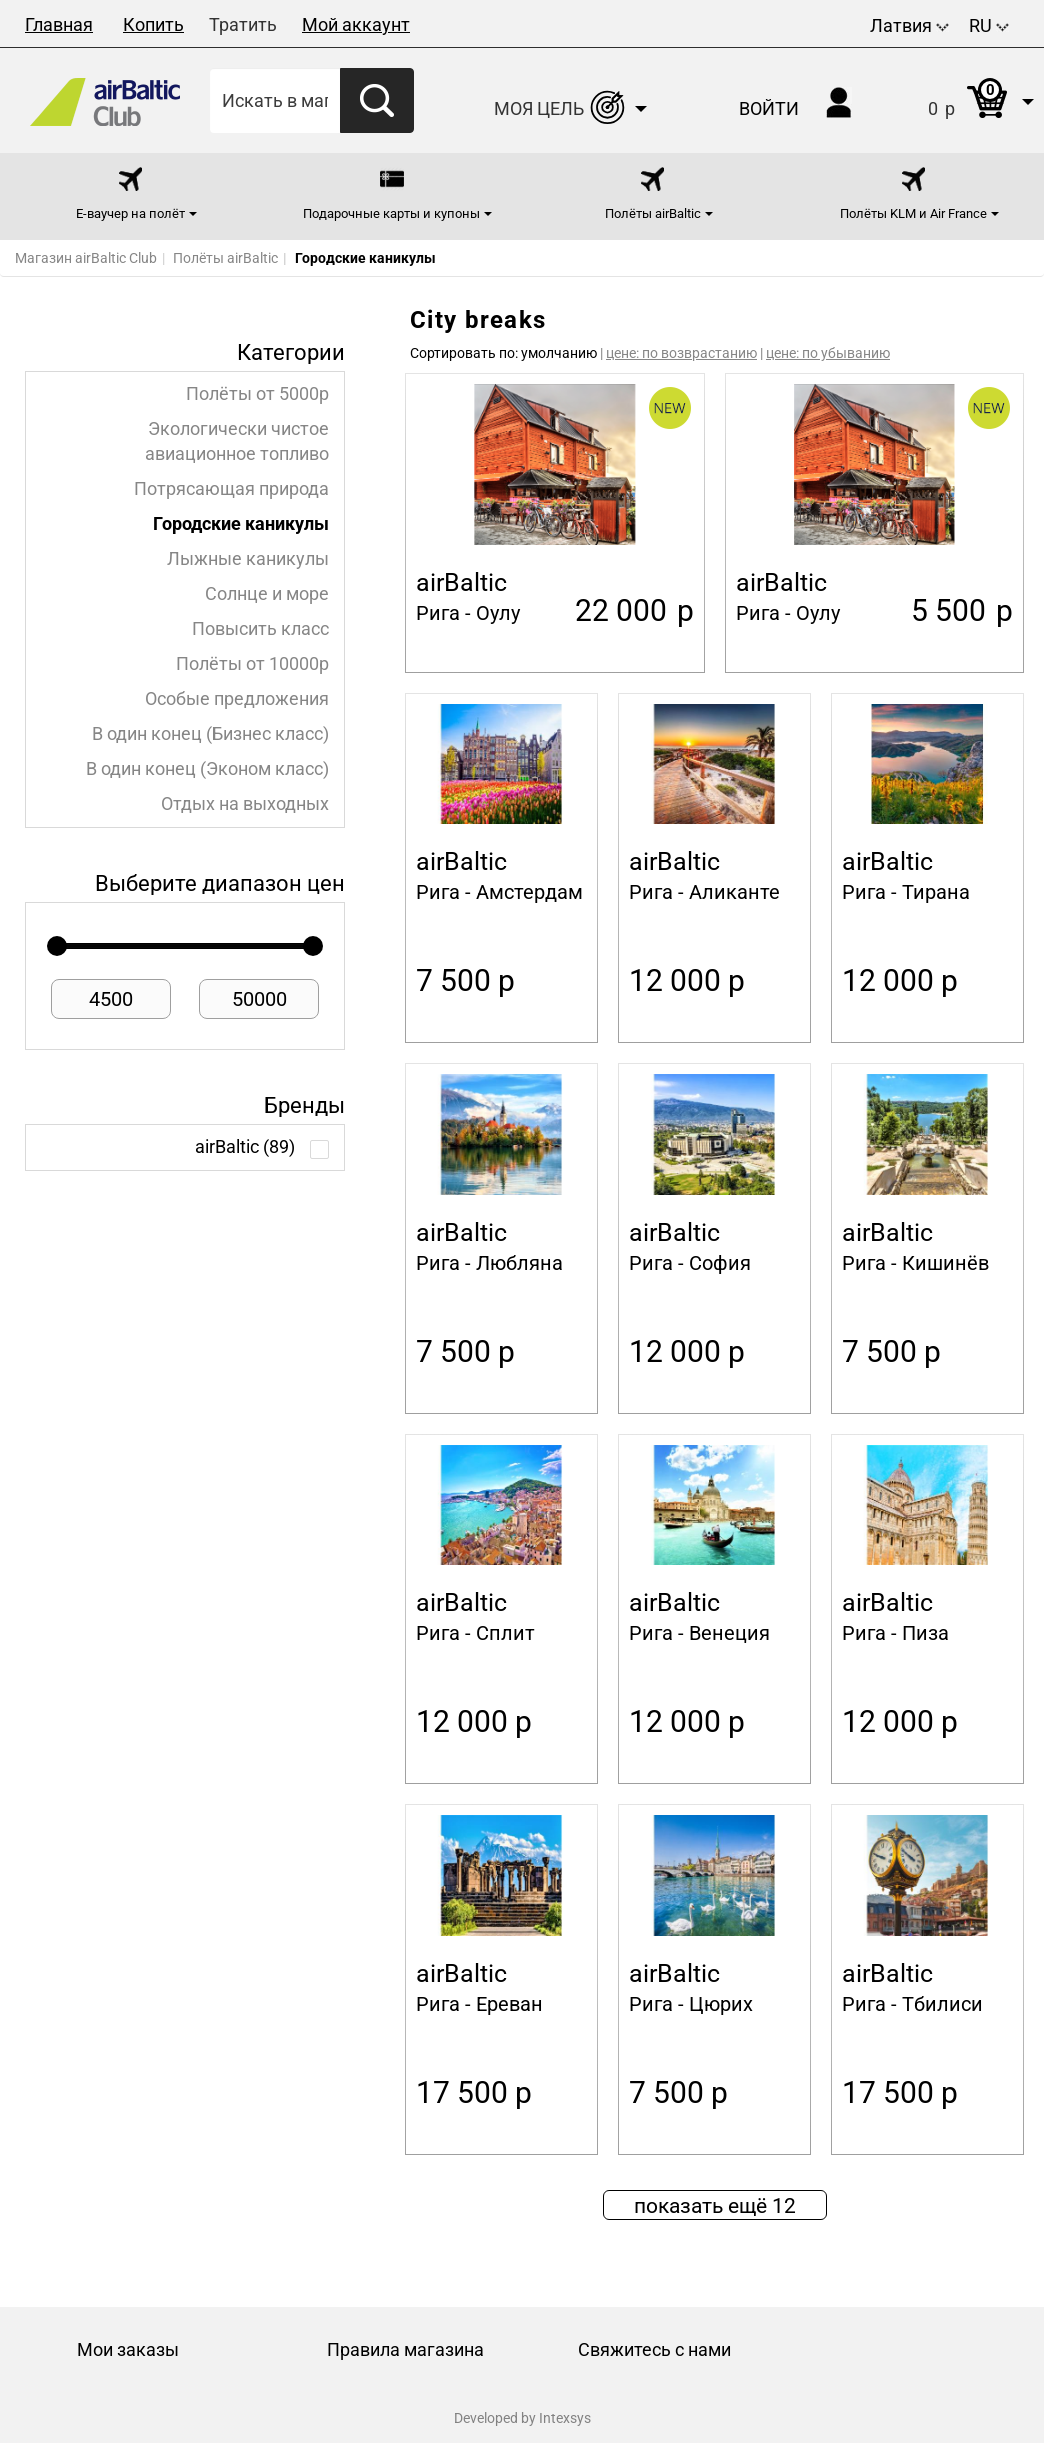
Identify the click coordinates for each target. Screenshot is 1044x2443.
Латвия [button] (909, 25)
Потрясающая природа (231, 489)
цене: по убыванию (828, 353)
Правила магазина (405, 2349)
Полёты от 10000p (252, 664)
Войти (769, 108)
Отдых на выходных (245, 804)
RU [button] (989, 25)
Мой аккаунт (356, 24)
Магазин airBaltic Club (86, 258)
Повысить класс (260, 629)
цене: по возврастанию (681, 353)
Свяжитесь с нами (654, 2349)
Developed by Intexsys (522, 2418)
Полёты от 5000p (257, 394)
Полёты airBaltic (225, 258)
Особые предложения (237, 699)
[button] (960, 100)
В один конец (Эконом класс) (207, 769)
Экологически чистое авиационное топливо (237, 441)
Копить (153, 24)
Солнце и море (267, 594)
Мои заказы (128, 2349)
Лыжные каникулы (248, 559)
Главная (59, 24)
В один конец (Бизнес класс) (210, 734)
